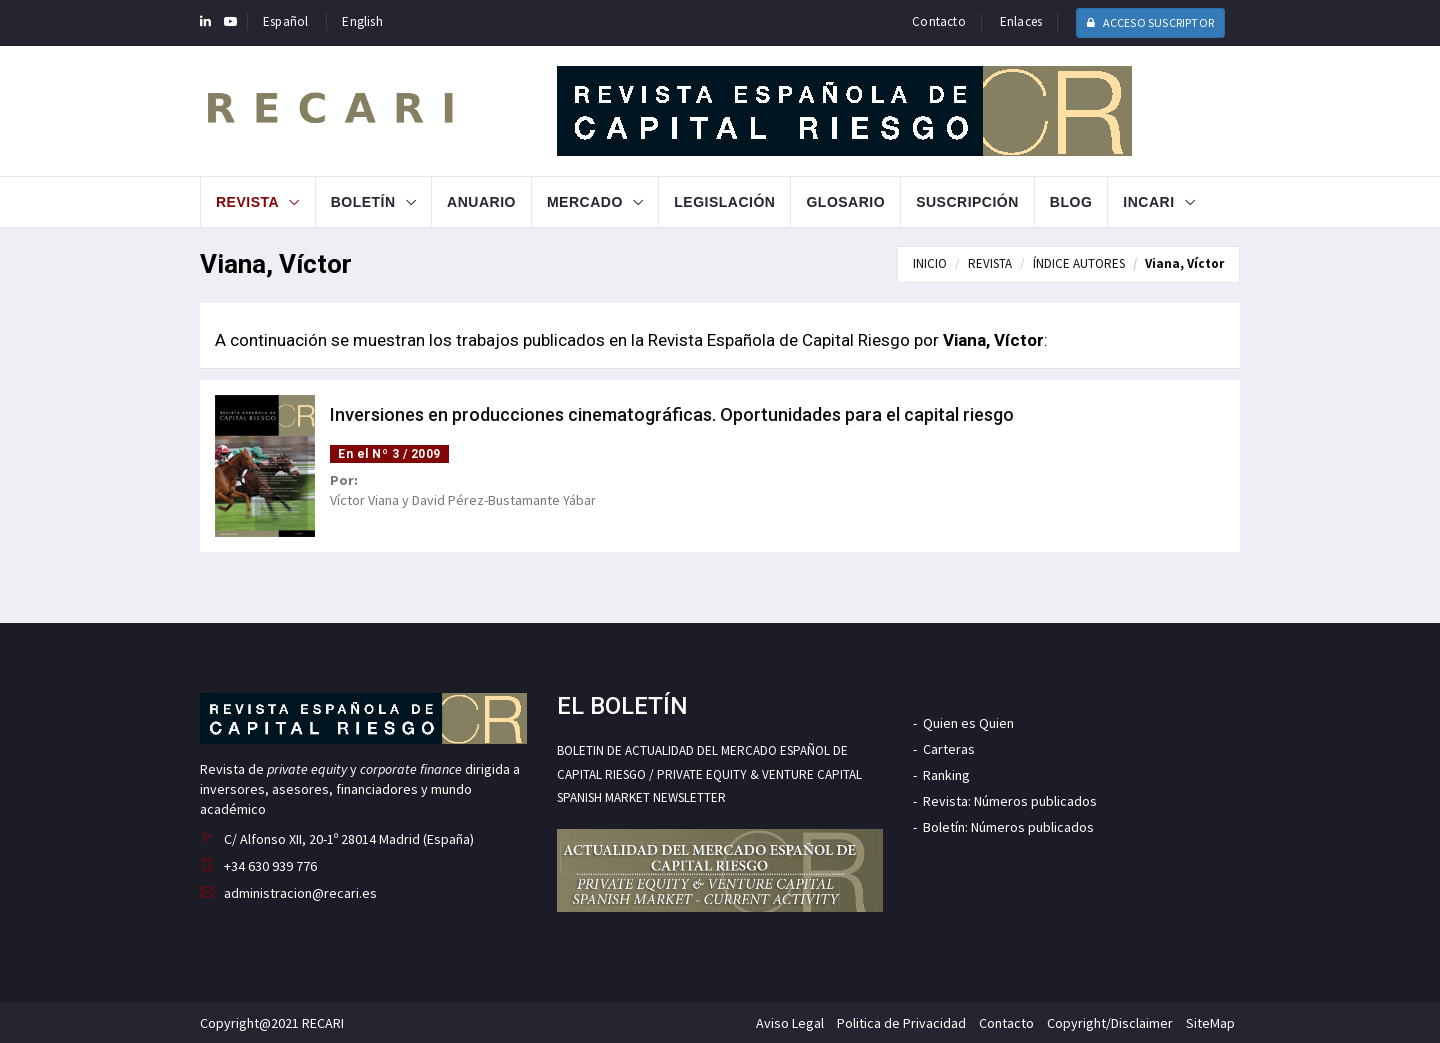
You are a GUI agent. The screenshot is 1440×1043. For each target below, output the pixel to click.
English (362, 21)
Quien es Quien (968, 723)
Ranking (946, 775)
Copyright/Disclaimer (1110, 1023)
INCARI (1148, 202)
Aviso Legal (790, 1023)
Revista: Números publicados (1010, 801)
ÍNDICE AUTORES (1079, 263)
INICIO (930, 263)
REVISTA (990, 263)
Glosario (845, 202)
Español (285, 21)
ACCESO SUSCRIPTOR (1150, 22)
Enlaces (1021, 21)
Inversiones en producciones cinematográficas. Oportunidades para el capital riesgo (672, 414)
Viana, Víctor (1184, 263)
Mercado (585, 202)
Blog (1071, 202)
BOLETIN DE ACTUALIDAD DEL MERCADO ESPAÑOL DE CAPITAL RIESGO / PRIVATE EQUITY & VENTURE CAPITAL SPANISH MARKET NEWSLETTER (709, 774)
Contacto (939, 21)
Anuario (481, 202)
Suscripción (967, 202)
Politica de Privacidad (901, 1023)
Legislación (724, 202)
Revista (247, 202)
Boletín (363, 202)
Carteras (949, 749)
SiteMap (1210, 1023)
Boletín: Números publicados (1008, 827)
